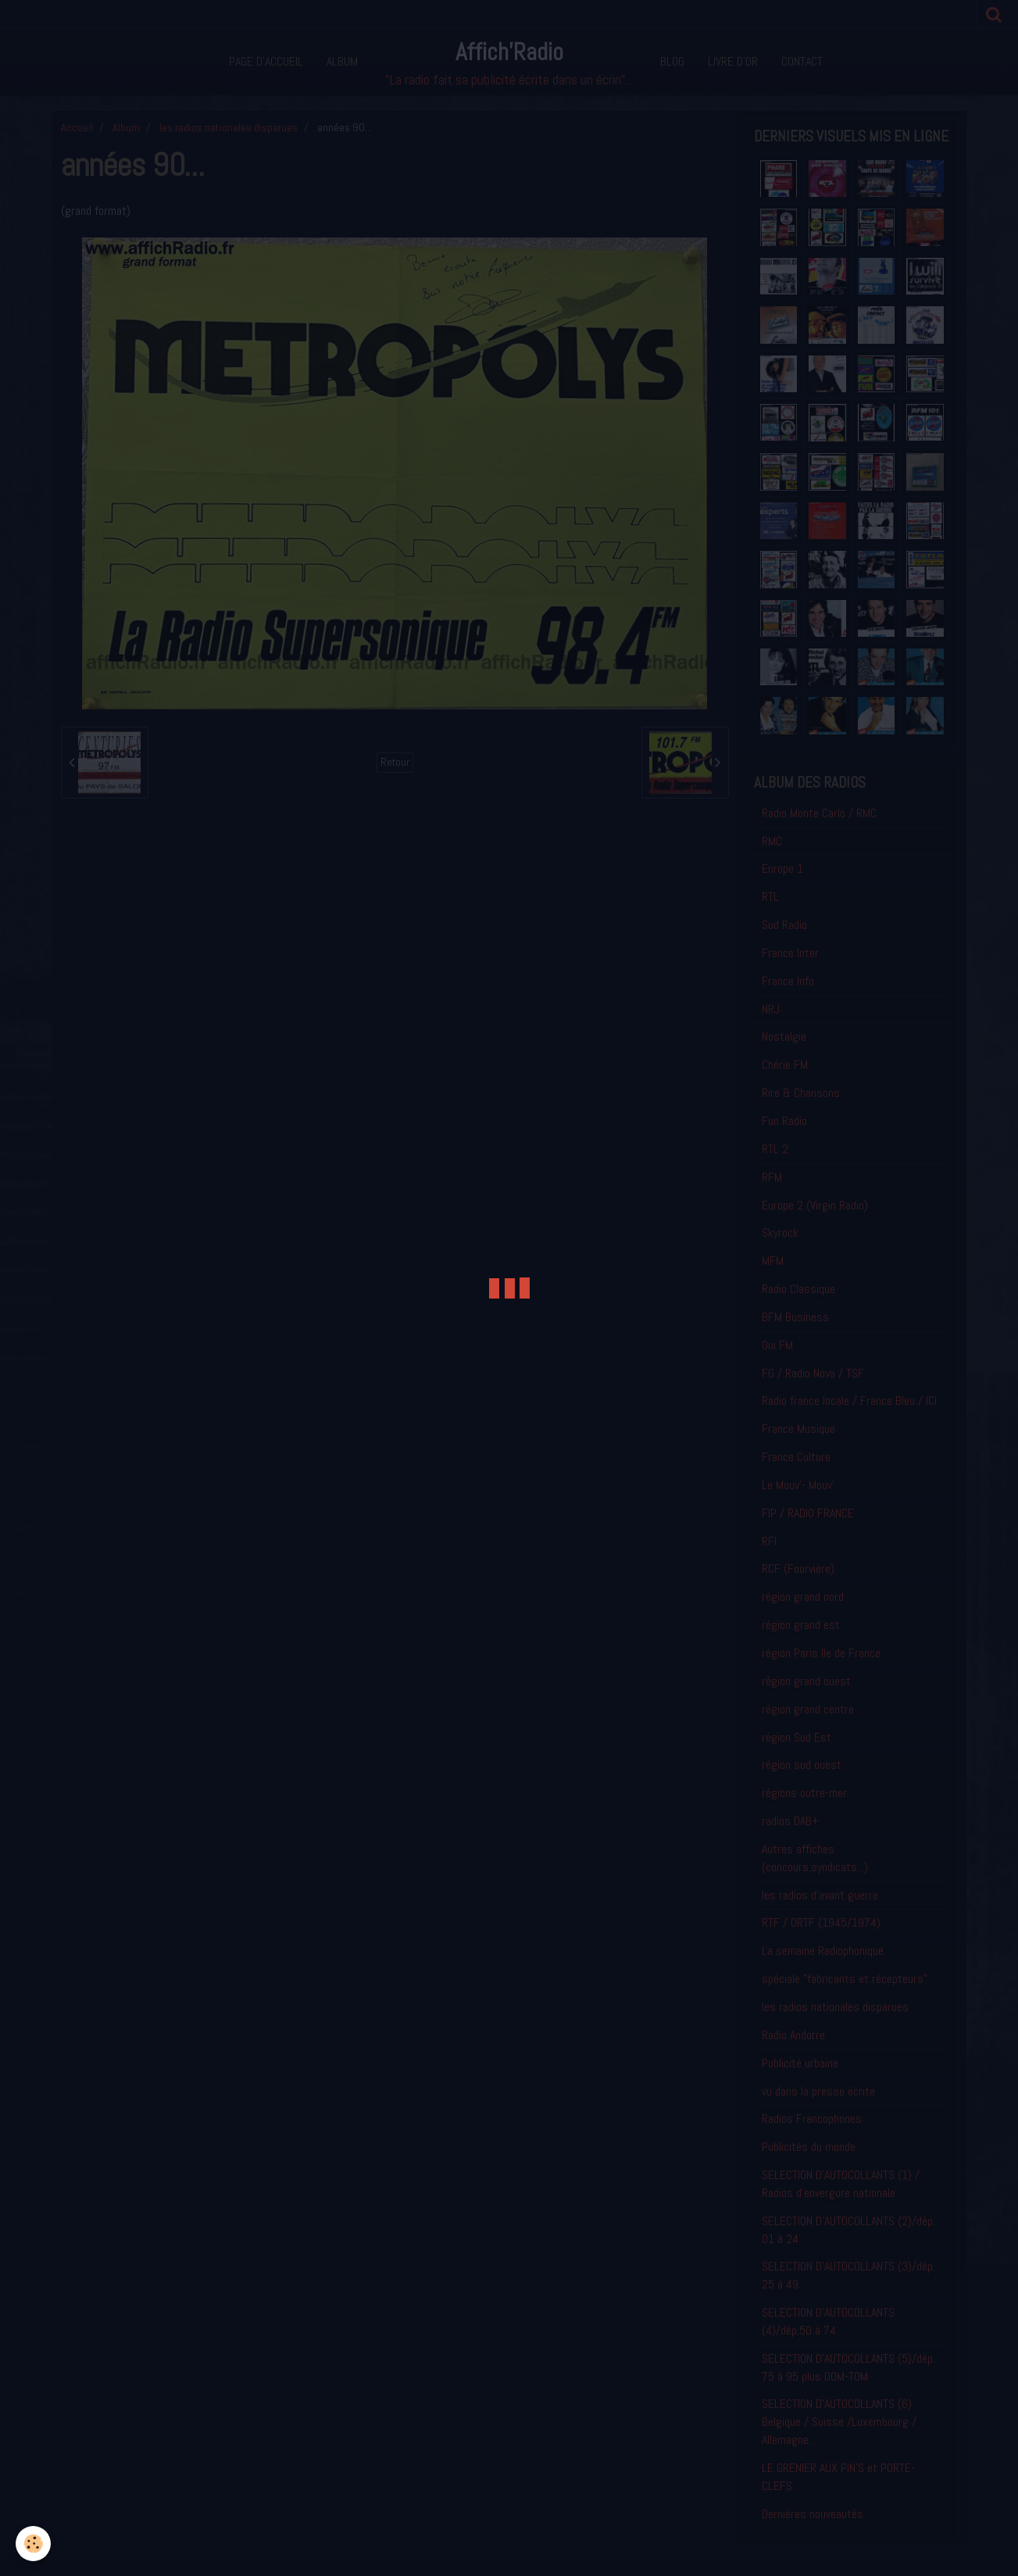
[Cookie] (33, 2543)
